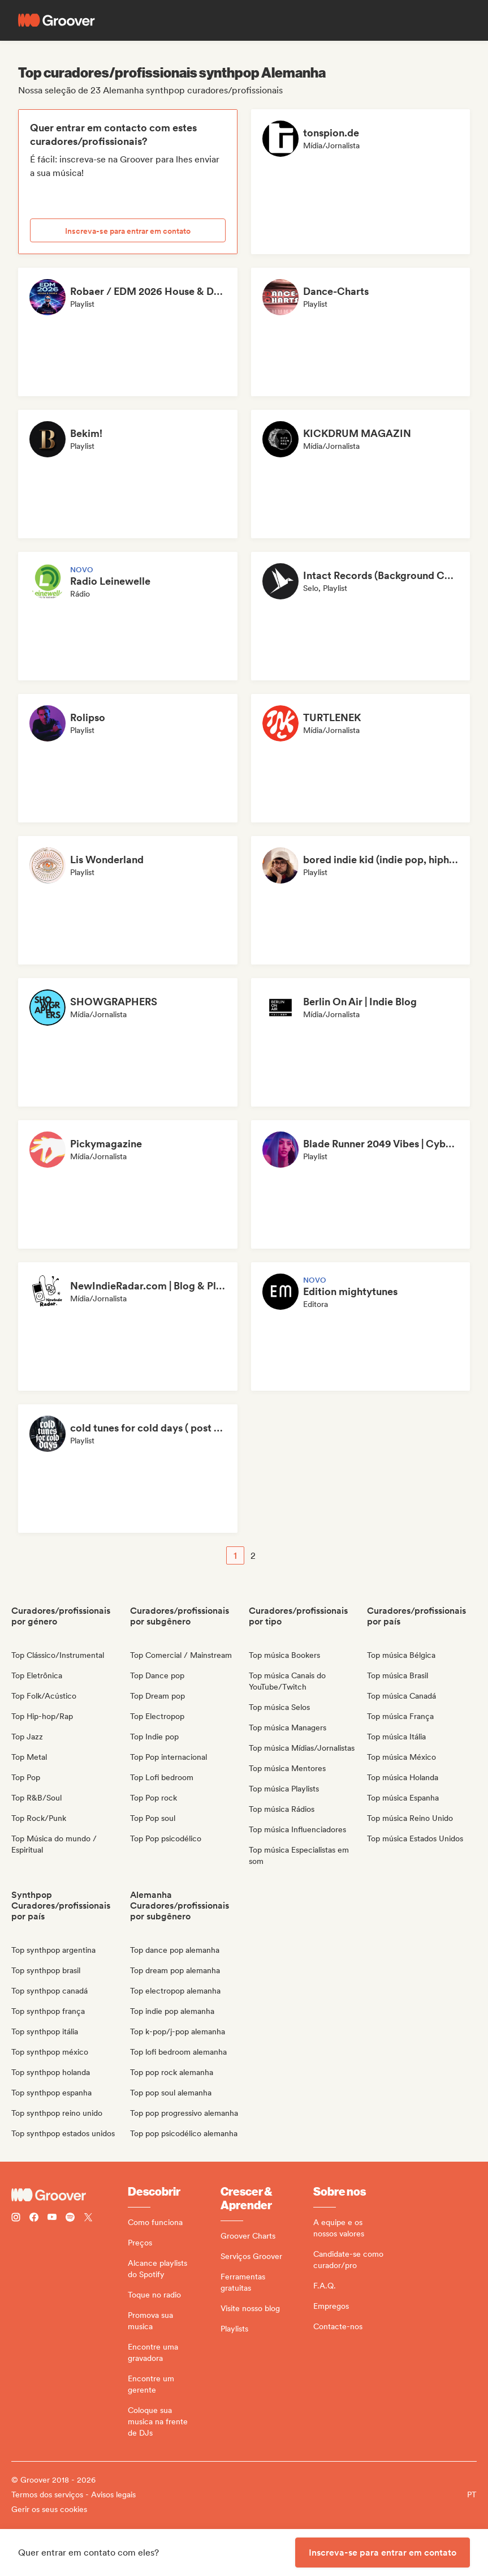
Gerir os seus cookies (49, 2509)
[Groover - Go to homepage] (69, 2195)
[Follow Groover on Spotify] (70, 2218)
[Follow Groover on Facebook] (33, 2218)
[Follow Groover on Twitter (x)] (88, 2218)
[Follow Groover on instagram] (15, 2218)
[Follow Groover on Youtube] (52, 2218)
